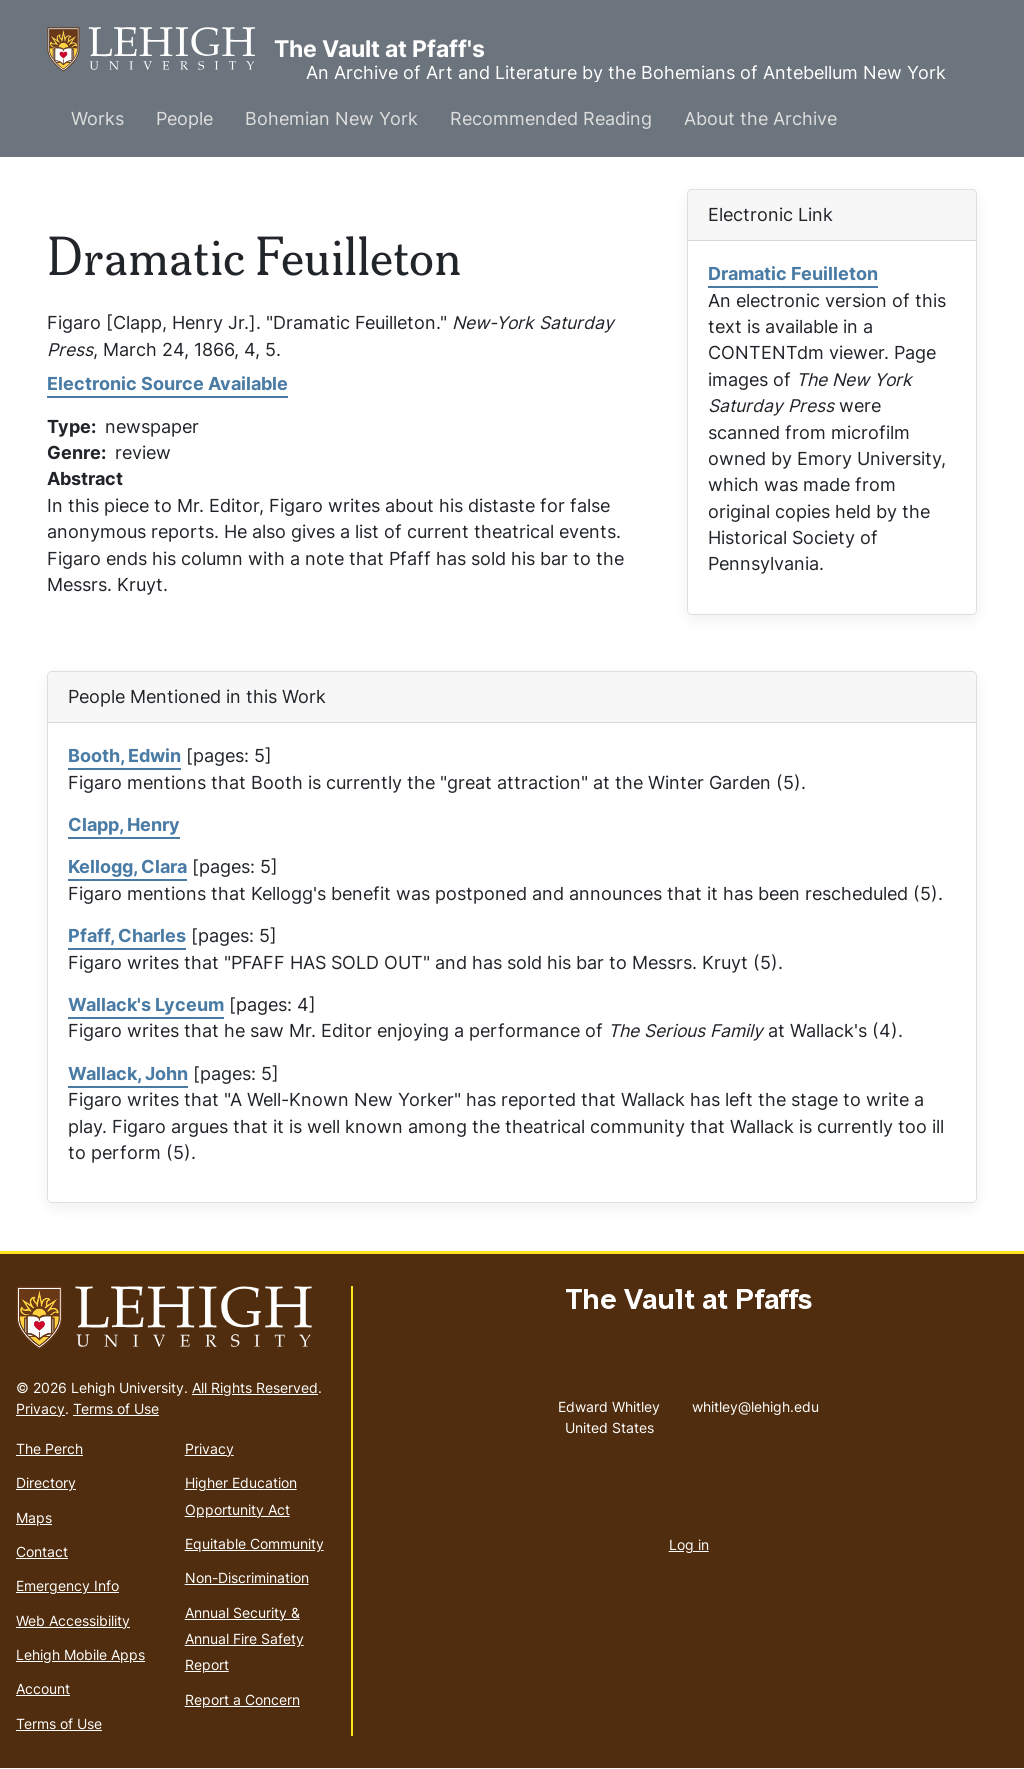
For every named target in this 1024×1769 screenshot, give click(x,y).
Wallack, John (128, 1073)
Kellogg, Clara (127, 866)
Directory (46, 1482)
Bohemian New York (331, 118)
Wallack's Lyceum (146, 1004)
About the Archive (760, 118)
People (184, 118)
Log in (689, 1544)
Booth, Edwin (124, 755)
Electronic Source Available (167, 383)
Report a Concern (242, 1699)
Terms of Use (116, 1408)
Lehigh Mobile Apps (80, 1654)
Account (43, 1688)
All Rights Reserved (255, 1387)
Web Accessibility (73, 1620)
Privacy (40, 1408)
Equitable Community (254, 1543)
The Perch (49, 1448)
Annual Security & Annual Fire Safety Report (244, 1639)
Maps (34, 1517)
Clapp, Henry (124, 824)
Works (97, 118)
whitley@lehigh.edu (755, 1402)
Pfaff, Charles (127, 935)
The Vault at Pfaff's (160, 49)
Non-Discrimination (247, 1577)
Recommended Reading (551, 118)
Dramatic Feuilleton (793, 273)
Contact (42, 1551)
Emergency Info (67, 1585)
